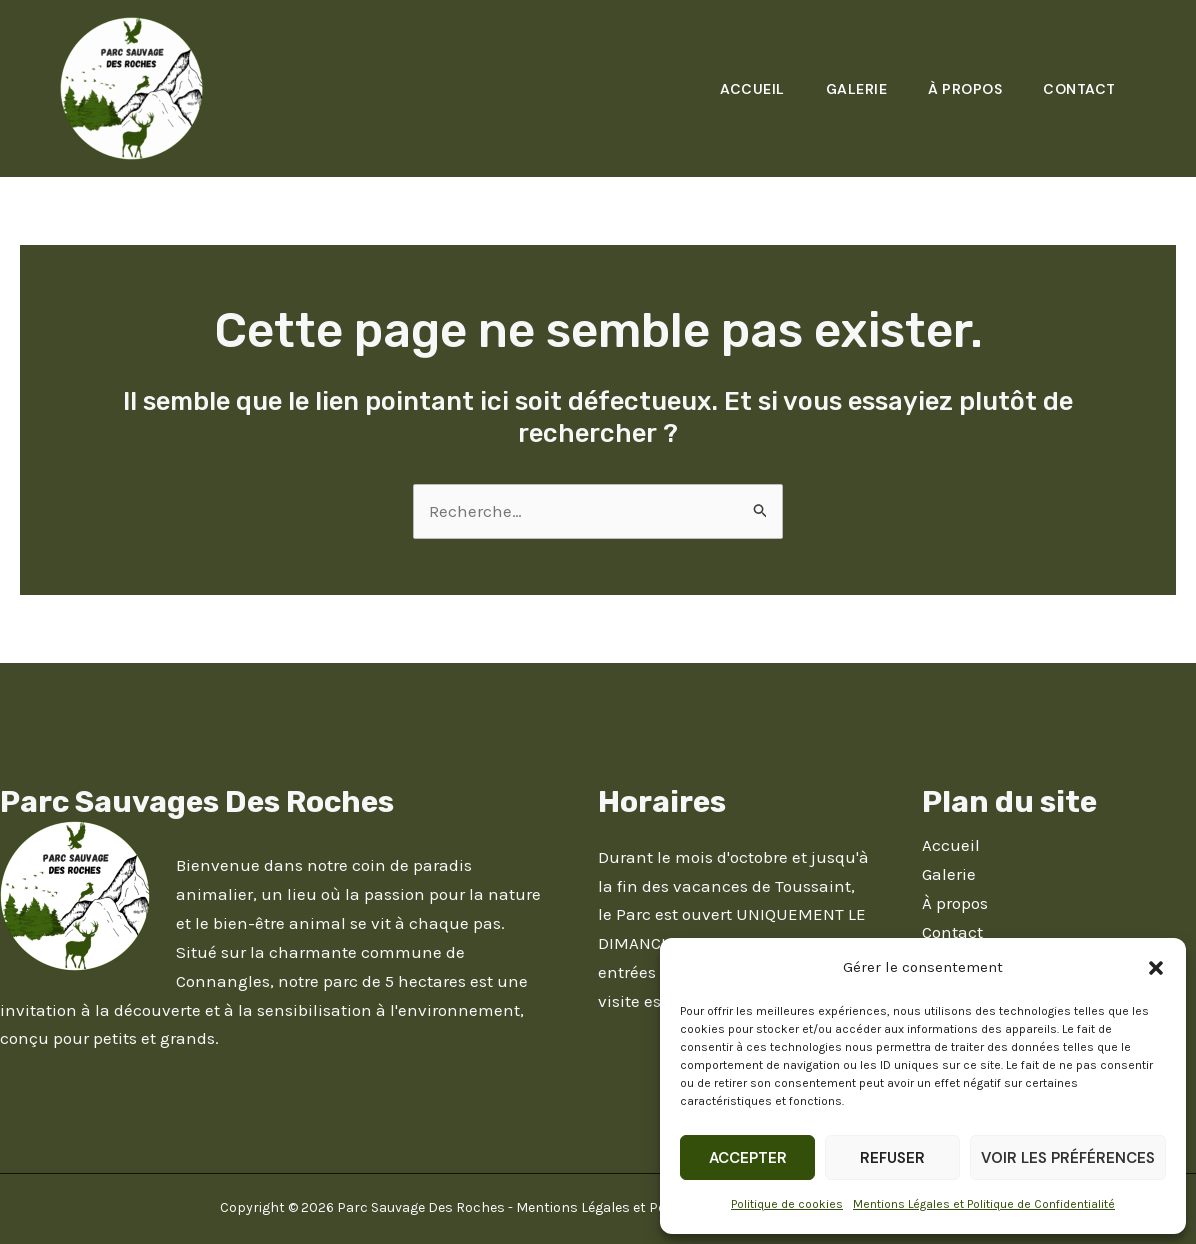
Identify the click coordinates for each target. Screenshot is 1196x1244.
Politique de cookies (787, 1204)
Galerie (849, 89)
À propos (961, 89)
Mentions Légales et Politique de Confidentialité (984, 1204)
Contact (1078, 89)
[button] (1156, 968)
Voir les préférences (1068, 1158)
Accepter (748, 1158)
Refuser (892, 1158)
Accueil (742, 89)
